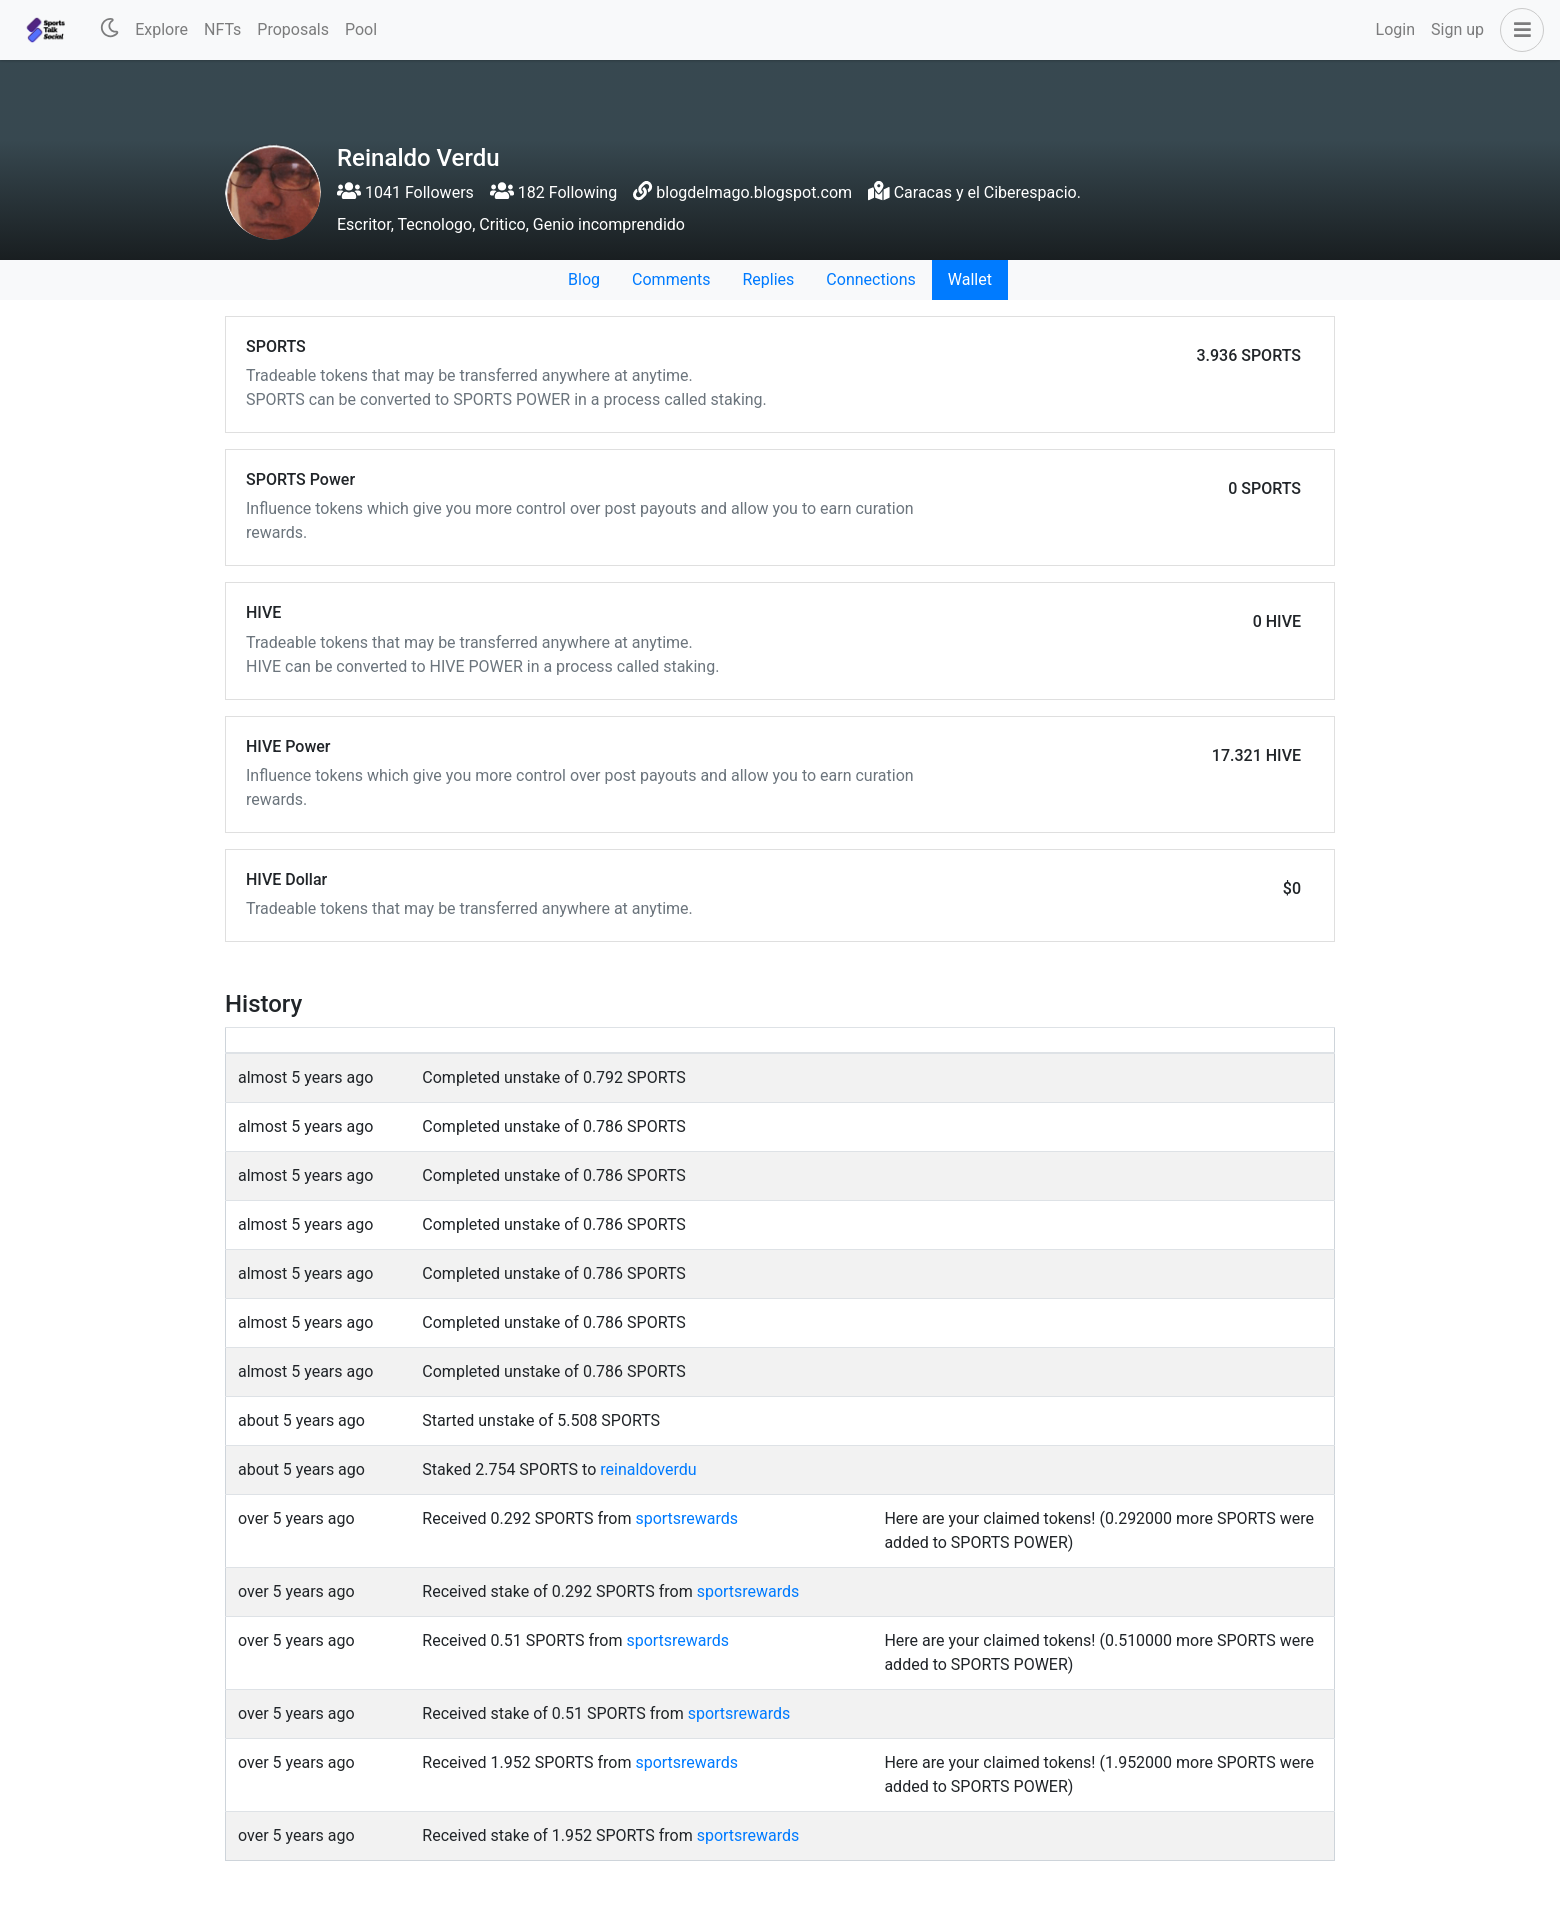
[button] (1518, 30)
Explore (161, 29)
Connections (870, 279)
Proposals (293, 29)
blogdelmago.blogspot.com (754, 192)
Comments (671, 279)
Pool (361, 29)
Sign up (1457, 29)
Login (1395, 29)
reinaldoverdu (648, 1469)
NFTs (222, 29)
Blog (584, 279)
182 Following (553, 192)
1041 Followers (405, 192)
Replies (768, 279)
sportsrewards (686, 1518)
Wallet (970, 279)
